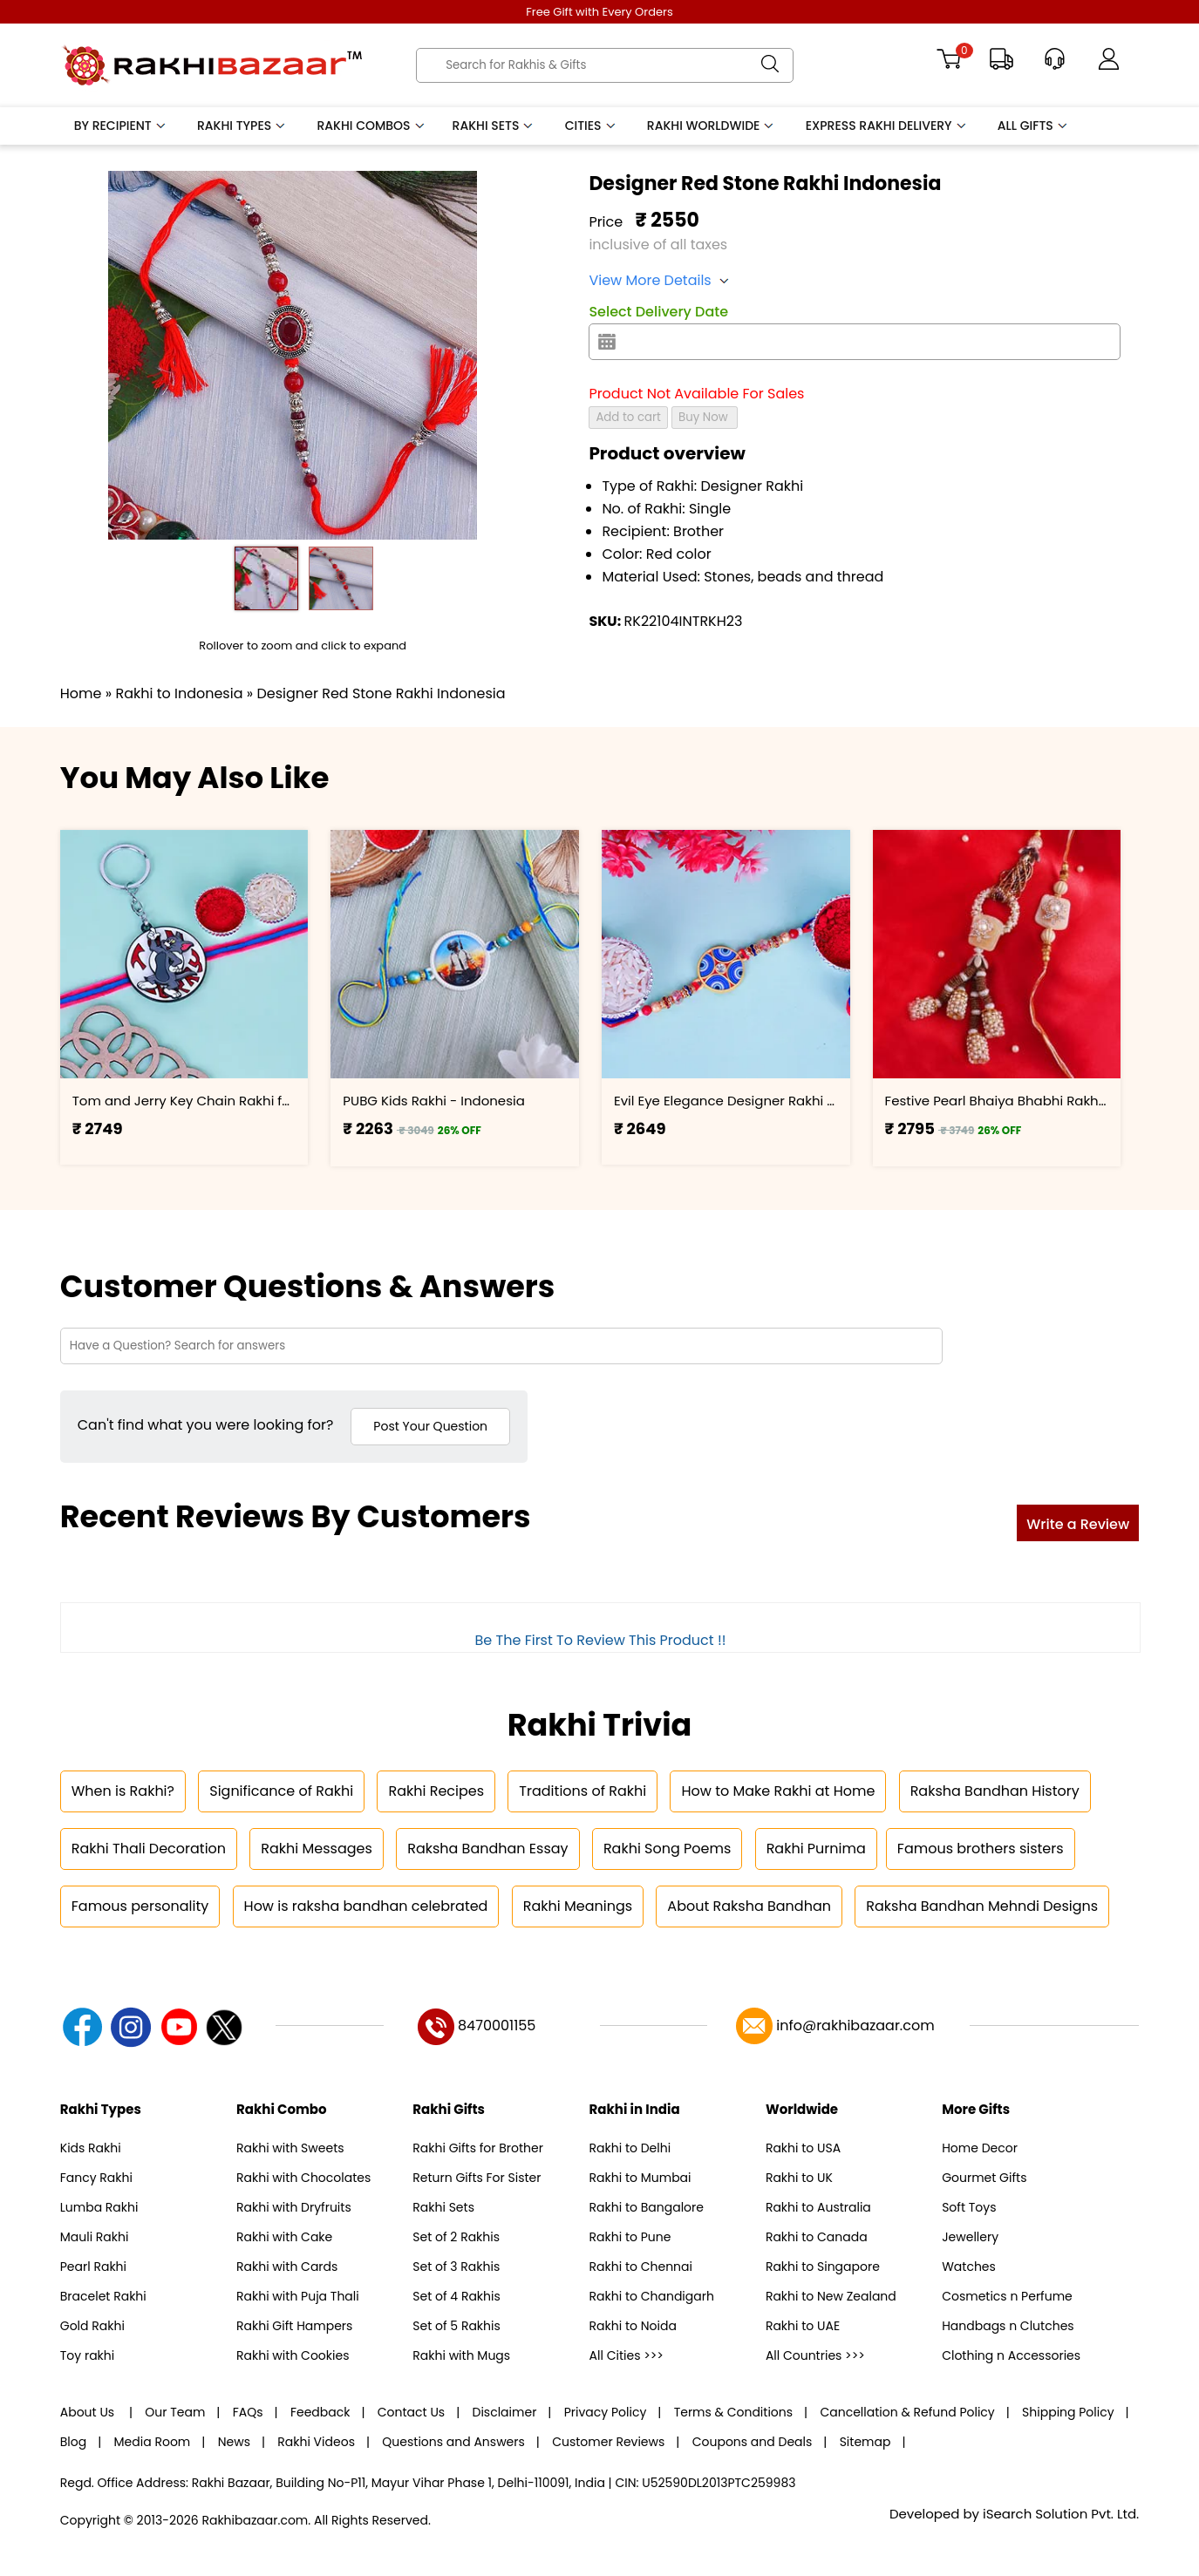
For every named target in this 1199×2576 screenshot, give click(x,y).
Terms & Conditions (733, 2412)
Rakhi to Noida (633, 2326)
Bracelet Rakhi (103, 2296)
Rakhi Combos (371, 125)
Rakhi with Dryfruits (293, 2207)
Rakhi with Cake (284, 2237)
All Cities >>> (626, 2355)
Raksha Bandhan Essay (487, 1849)
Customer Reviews (608, 2441)
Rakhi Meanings (577, 1906)
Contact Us (411, 2412)
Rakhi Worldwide (711, 125)
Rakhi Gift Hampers (294, 2326)
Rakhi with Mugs (461, 2355)
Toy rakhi (87, 2355)
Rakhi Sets (494, 125)
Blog (73, 2441)
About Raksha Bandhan (749, 1906)
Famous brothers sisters (980, 1849)
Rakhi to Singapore (823, 2266)
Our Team (175, 2412)
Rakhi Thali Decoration (149, 1849)
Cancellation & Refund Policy (907, 2412)
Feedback (320, 2412)
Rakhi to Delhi (630, 2148)
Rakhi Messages (316, 1849)
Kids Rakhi (90, 2148)
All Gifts (1033, 125)
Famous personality (140, 1906)
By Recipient (120, 125)
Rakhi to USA (803, 2148)
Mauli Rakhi (94, 2237)
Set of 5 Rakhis (456, 2326)
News (234, 2441)
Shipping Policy (1068, 2412)
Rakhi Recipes (436, 1791)
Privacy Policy (605, 2412)
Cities (591, 125)
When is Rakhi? (123, 1791)
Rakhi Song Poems (667, 1849)
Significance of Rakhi (281, 1791)
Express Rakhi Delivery (887, 125)
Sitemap (865, 2441)
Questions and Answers (453, 2441)
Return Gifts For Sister (476, 2177)
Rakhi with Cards (286, 2266)
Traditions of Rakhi (582, 1791)
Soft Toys (969, 2207)
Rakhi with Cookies (292, 2355)
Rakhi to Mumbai (640, 2177)
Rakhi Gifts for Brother (477, 2148)
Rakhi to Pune (630, 2237)
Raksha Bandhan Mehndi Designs (982, 1906)
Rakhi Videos (316, 2441)
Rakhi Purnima (816, 1849)
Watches (969, 2266)
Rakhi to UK (799, 2177)
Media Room (152, 2441)
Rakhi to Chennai (640, 2266)
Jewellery (970, 2237)
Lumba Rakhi (99, 2207)
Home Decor (980, 2148)
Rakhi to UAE (803, 2326)
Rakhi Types (242, 125)
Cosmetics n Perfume (1007, 2296)
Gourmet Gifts (984, 2177)
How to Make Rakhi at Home (778, 1791)
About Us (89, 2412)
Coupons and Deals (752, 2441)
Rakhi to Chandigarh (651, 2296)
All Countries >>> (815, 2355)
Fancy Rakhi (96, 2177)
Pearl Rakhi (93, 2266)
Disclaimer (505, 2412)
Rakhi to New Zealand (831, 2296)
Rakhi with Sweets (290, 2148)
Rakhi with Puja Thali (297, 2296)
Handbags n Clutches (1007, 2326)
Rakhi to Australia (818, 2207)
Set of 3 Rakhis (456, 2266)
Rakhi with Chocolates (303, 2177)
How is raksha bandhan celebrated (366, 1906)
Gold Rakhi (92, 2326)
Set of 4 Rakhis (456, 2296)
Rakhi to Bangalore (646, 2207)
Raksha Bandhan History (995, 1791)
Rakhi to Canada (817, 2237)
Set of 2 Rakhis (456, 2237)
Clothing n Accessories (1011, 2355)
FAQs (248, 2412)
